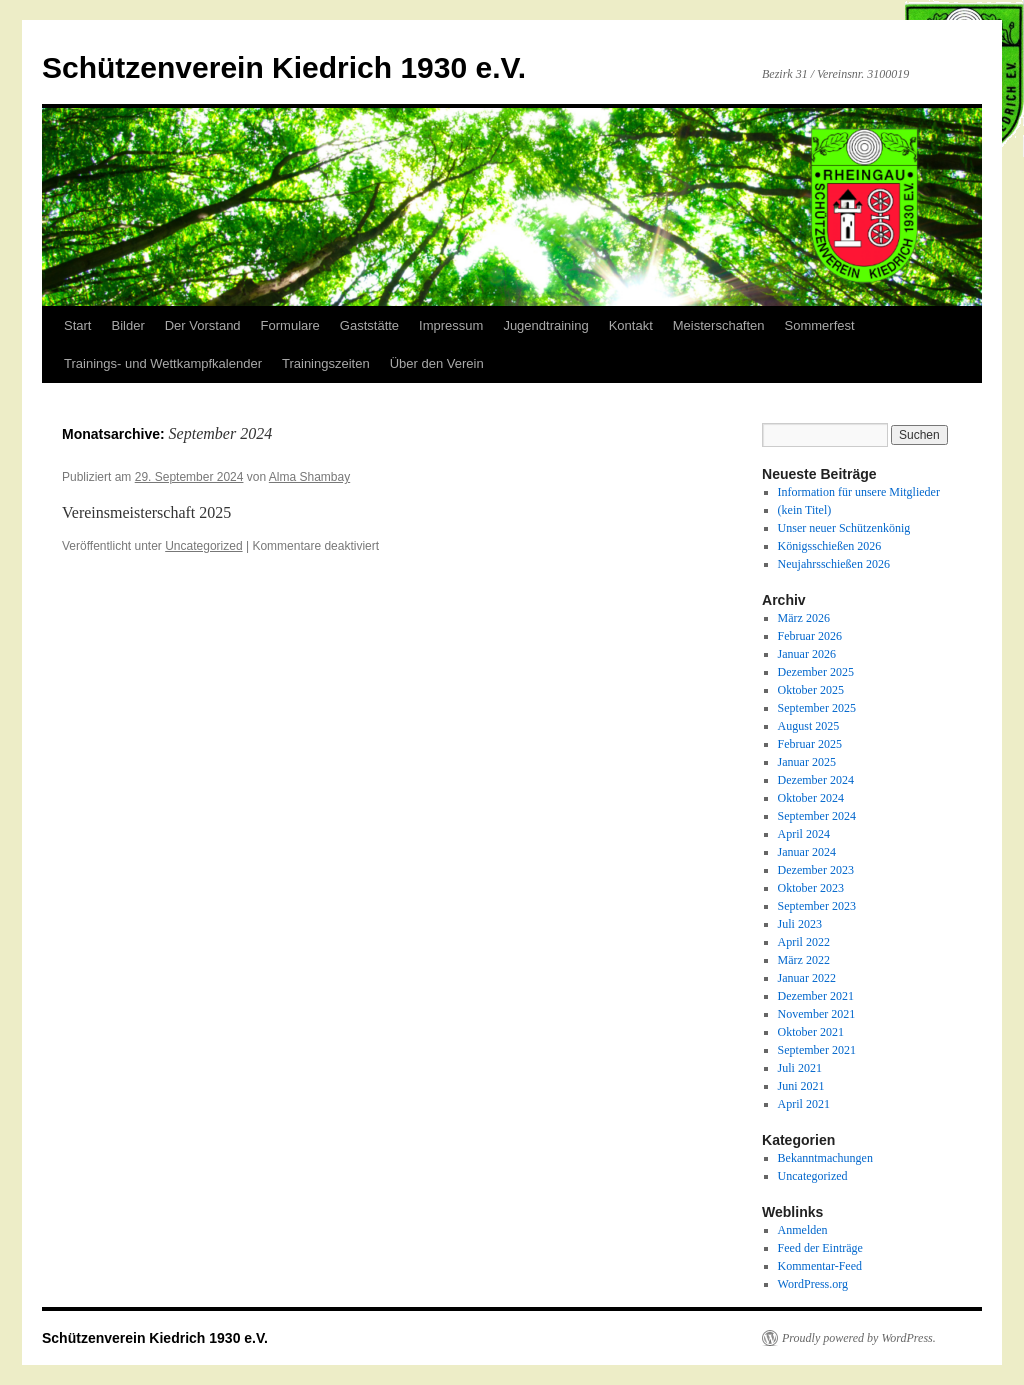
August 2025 (809, 726)
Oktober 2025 (811, 690)
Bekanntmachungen (825, 1158)
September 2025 (817, 708)
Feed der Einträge (820, 1248)
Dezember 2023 (816, 870)
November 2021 (817, 1014)
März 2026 (804, 618)
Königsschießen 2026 (830, 546)
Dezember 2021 (816, 996)
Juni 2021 (801, 1086)
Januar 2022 (807, 978)
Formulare (290, 325)
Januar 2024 (807, 852)
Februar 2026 (810, 636)
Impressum (451, 325)
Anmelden (803, 1230)
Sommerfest (820, 325)
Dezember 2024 (816, 780)
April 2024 (804, 834)
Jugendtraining (545, 325)
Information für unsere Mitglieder (859, 492)
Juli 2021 (800, 1068)
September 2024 (817, 816)
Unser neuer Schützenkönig (844, 528)
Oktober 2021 (811, 1032)
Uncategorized (203, 546)
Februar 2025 (810, 744)
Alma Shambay (309, 477)
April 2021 (804, 1104)
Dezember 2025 (816, 672)
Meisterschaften (719, 325)
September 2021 (817, 1050)
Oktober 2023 (811, 888)
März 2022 (804, 960)
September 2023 (817, 906)
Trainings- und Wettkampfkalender (163, 363)
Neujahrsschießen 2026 (834, 564)
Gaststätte (369, 325)
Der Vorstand (203, 325)
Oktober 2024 (811, 798)
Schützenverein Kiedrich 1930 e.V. (284, 67)
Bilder (127, 325)
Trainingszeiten (326, 363)
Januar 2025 (807, 762)
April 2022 (804, 942)
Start (77, 325)
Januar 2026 (807, 654)
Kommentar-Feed (820, 1266)
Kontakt (631, 325)
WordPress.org (813, 1284)
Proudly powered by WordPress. (859, 1338)
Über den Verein (437, 363)
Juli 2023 (800, 924)
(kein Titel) (805, 510)
